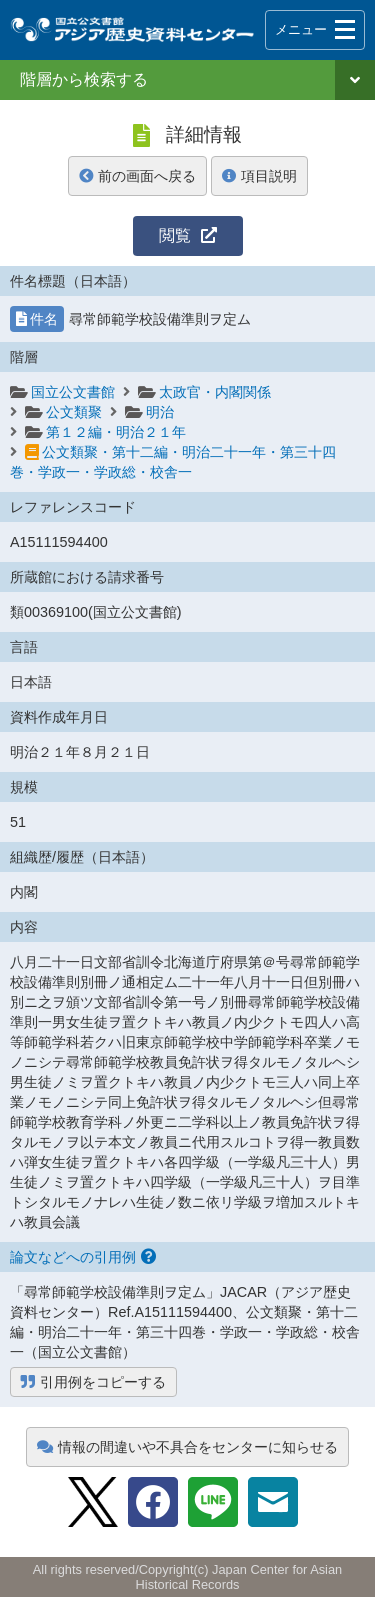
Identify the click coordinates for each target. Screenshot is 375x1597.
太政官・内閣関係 (215, 392)
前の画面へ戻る (137, 176)
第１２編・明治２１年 (116, 432)
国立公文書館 (73, 392)
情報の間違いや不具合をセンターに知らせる (187, 1447)
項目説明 (259, 176)
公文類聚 (74, 412)
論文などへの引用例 (83, 1257)
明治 (160, 412)
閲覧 (188, 235)
